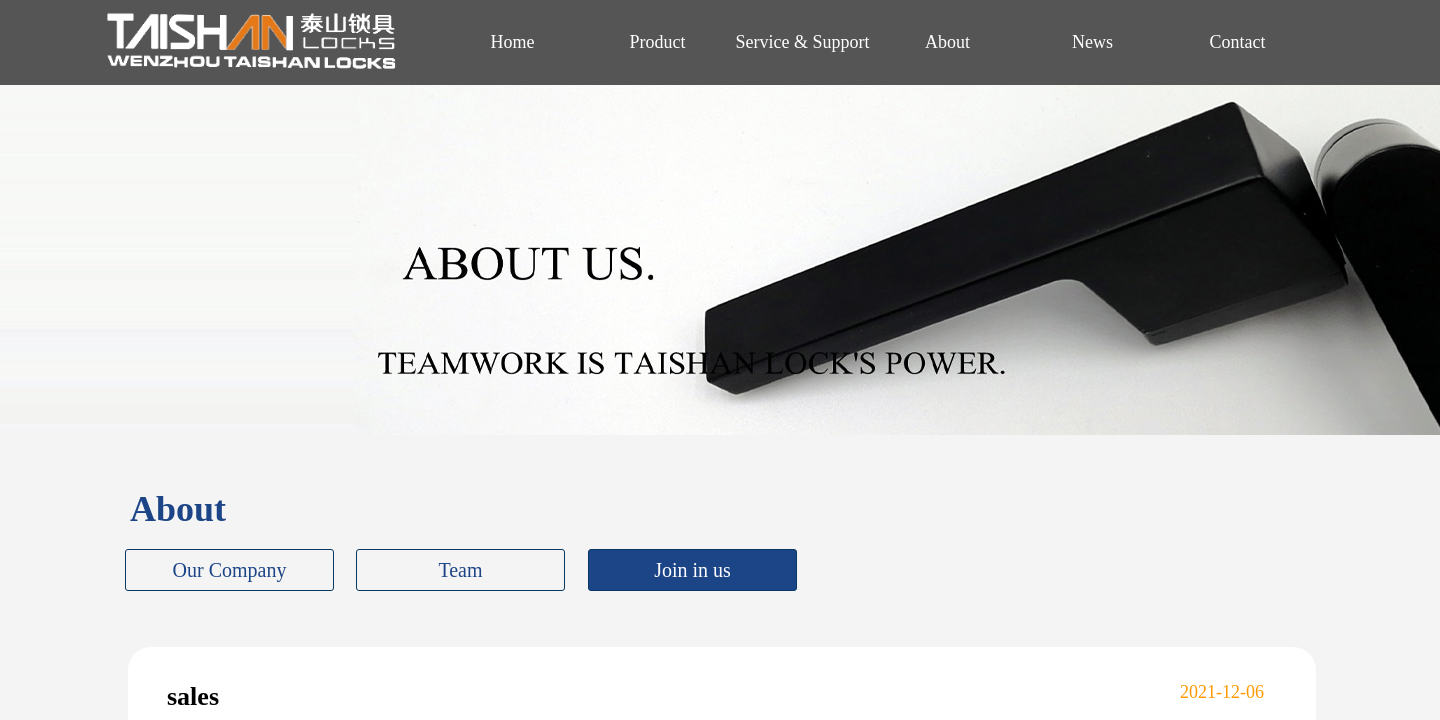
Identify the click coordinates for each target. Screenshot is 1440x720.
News (1092, 42)
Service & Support (803, 42)
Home (513, 42)
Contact (1238, 42)
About (947, 42)
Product (658, 42)
